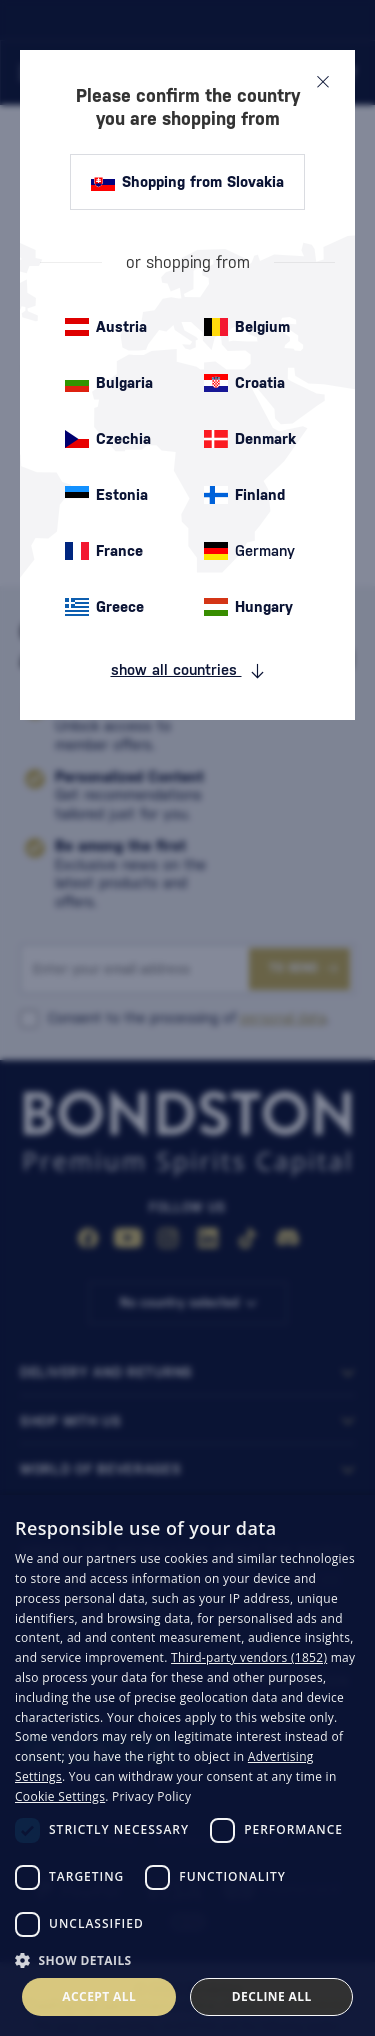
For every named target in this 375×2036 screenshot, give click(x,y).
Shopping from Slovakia (187, 182)
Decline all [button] (272, 1996)
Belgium (247, 327)
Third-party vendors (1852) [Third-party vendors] (249, 1657)
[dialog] (187, 1765)
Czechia (108, 439)
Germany (249, 551)
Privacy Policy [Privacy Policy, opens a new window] (151, 1796)
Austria (106, 327)
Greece (104, 607)
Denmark (250, 439)
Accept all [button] (99, 1996)
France (104, 551)
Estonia (106, 495)
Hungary (248, 607)
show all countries (188, 670)
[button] (187, 1959)
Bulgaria (109, 383)
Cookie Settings (60, 1796)
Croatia (244, 383)
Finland (244, 495)
